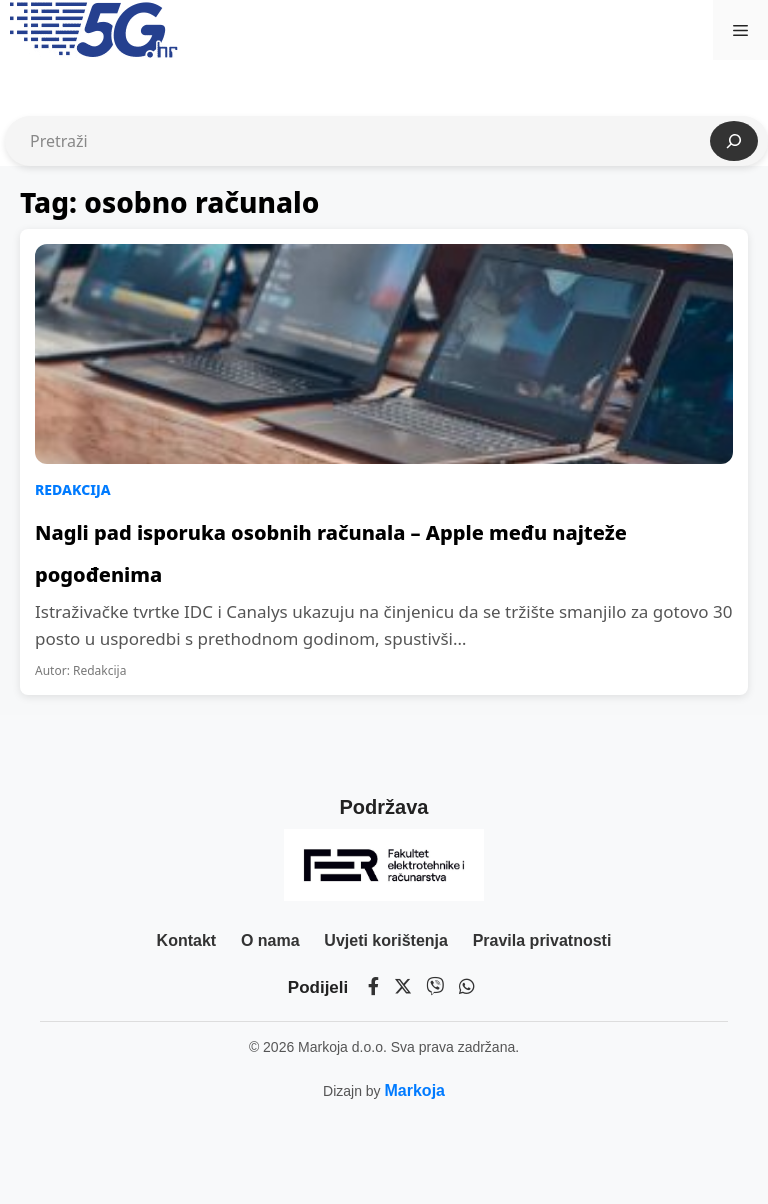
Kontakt (187, 940)
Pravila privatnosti (542, 940)
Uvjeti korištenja (386, 940)
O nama (270, 940)
